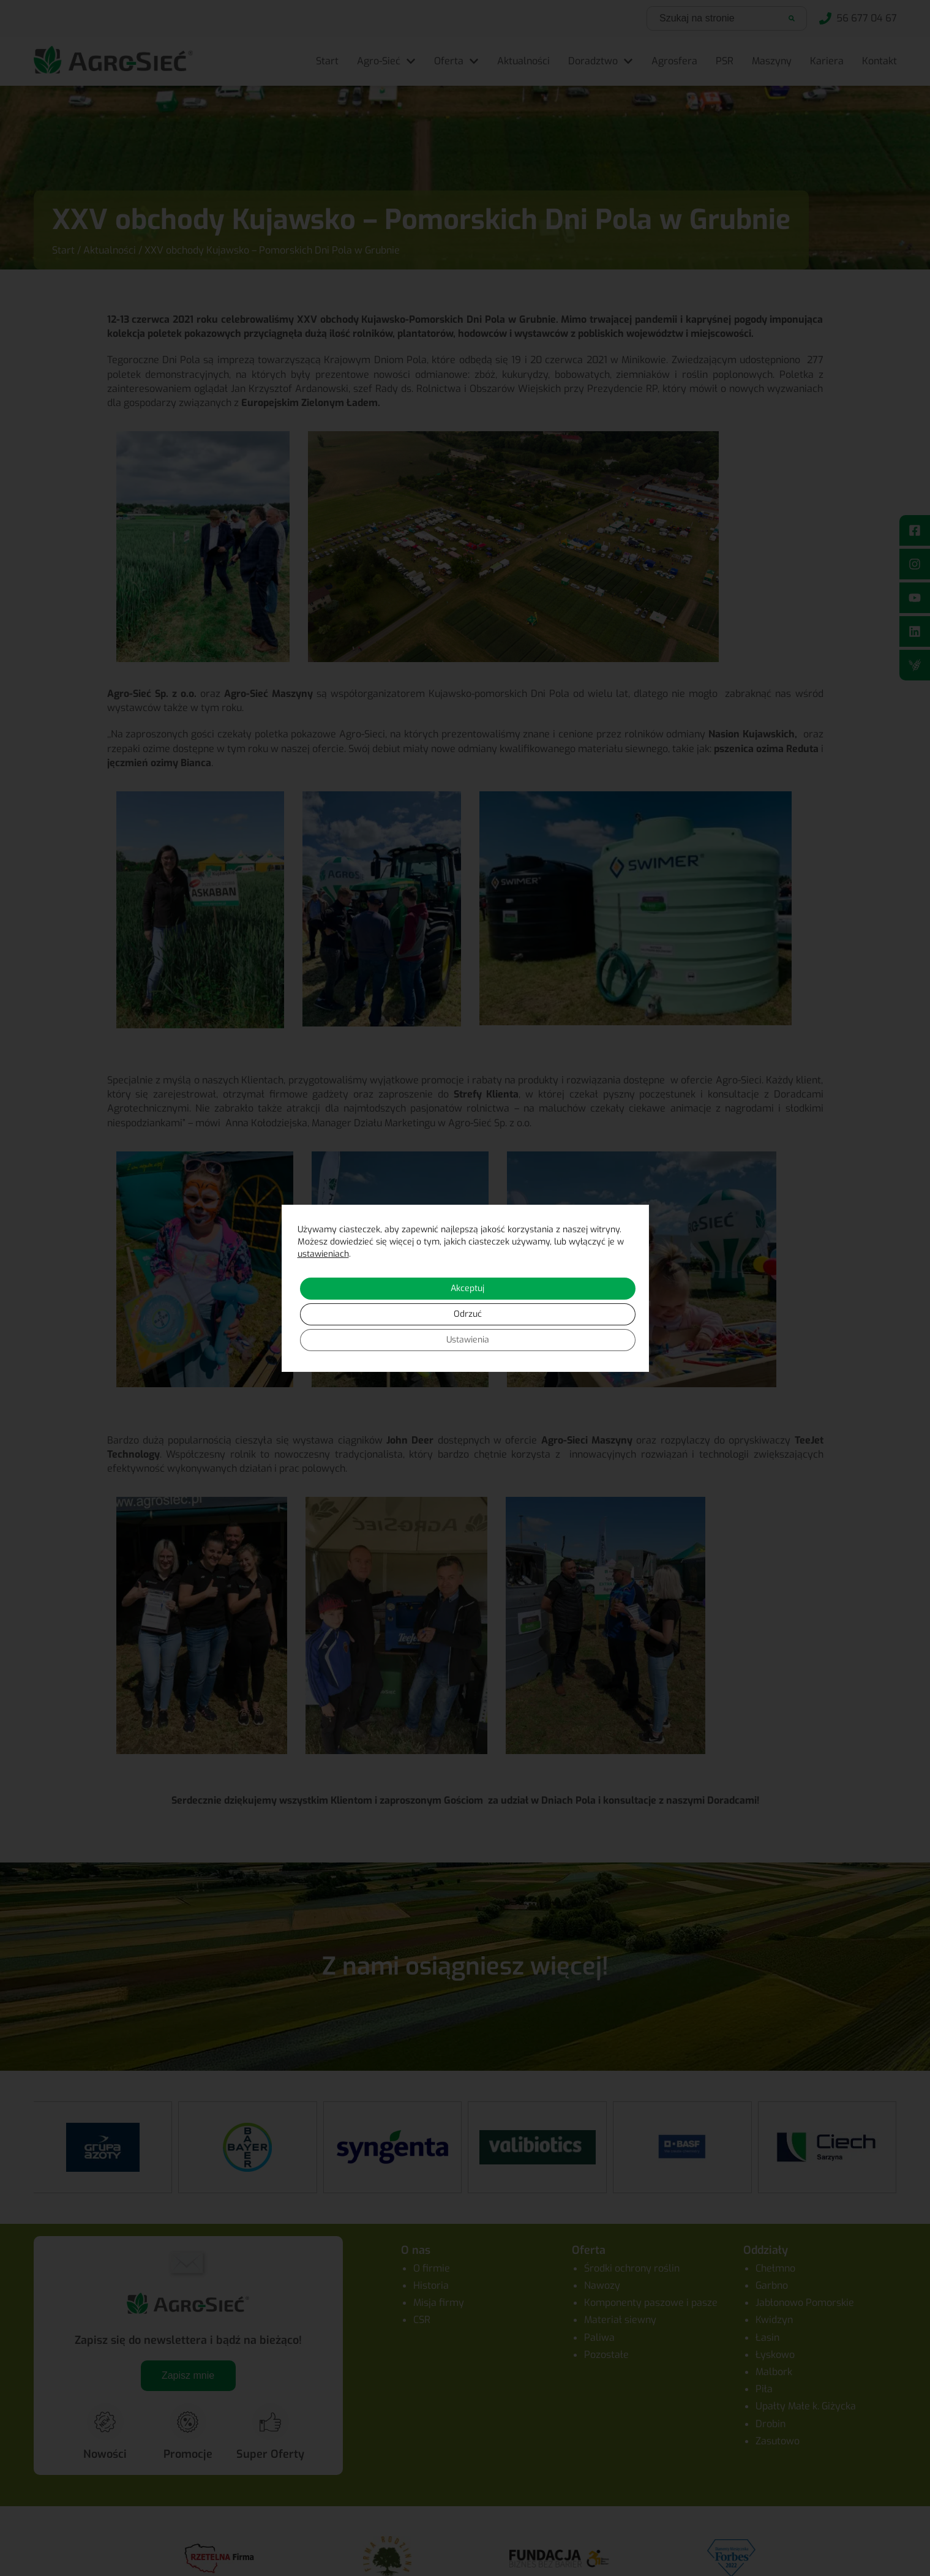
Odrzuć (468, 1314)
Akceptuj (467, 1288)
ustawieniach (323, 1254)
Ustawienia (467, 1340)
